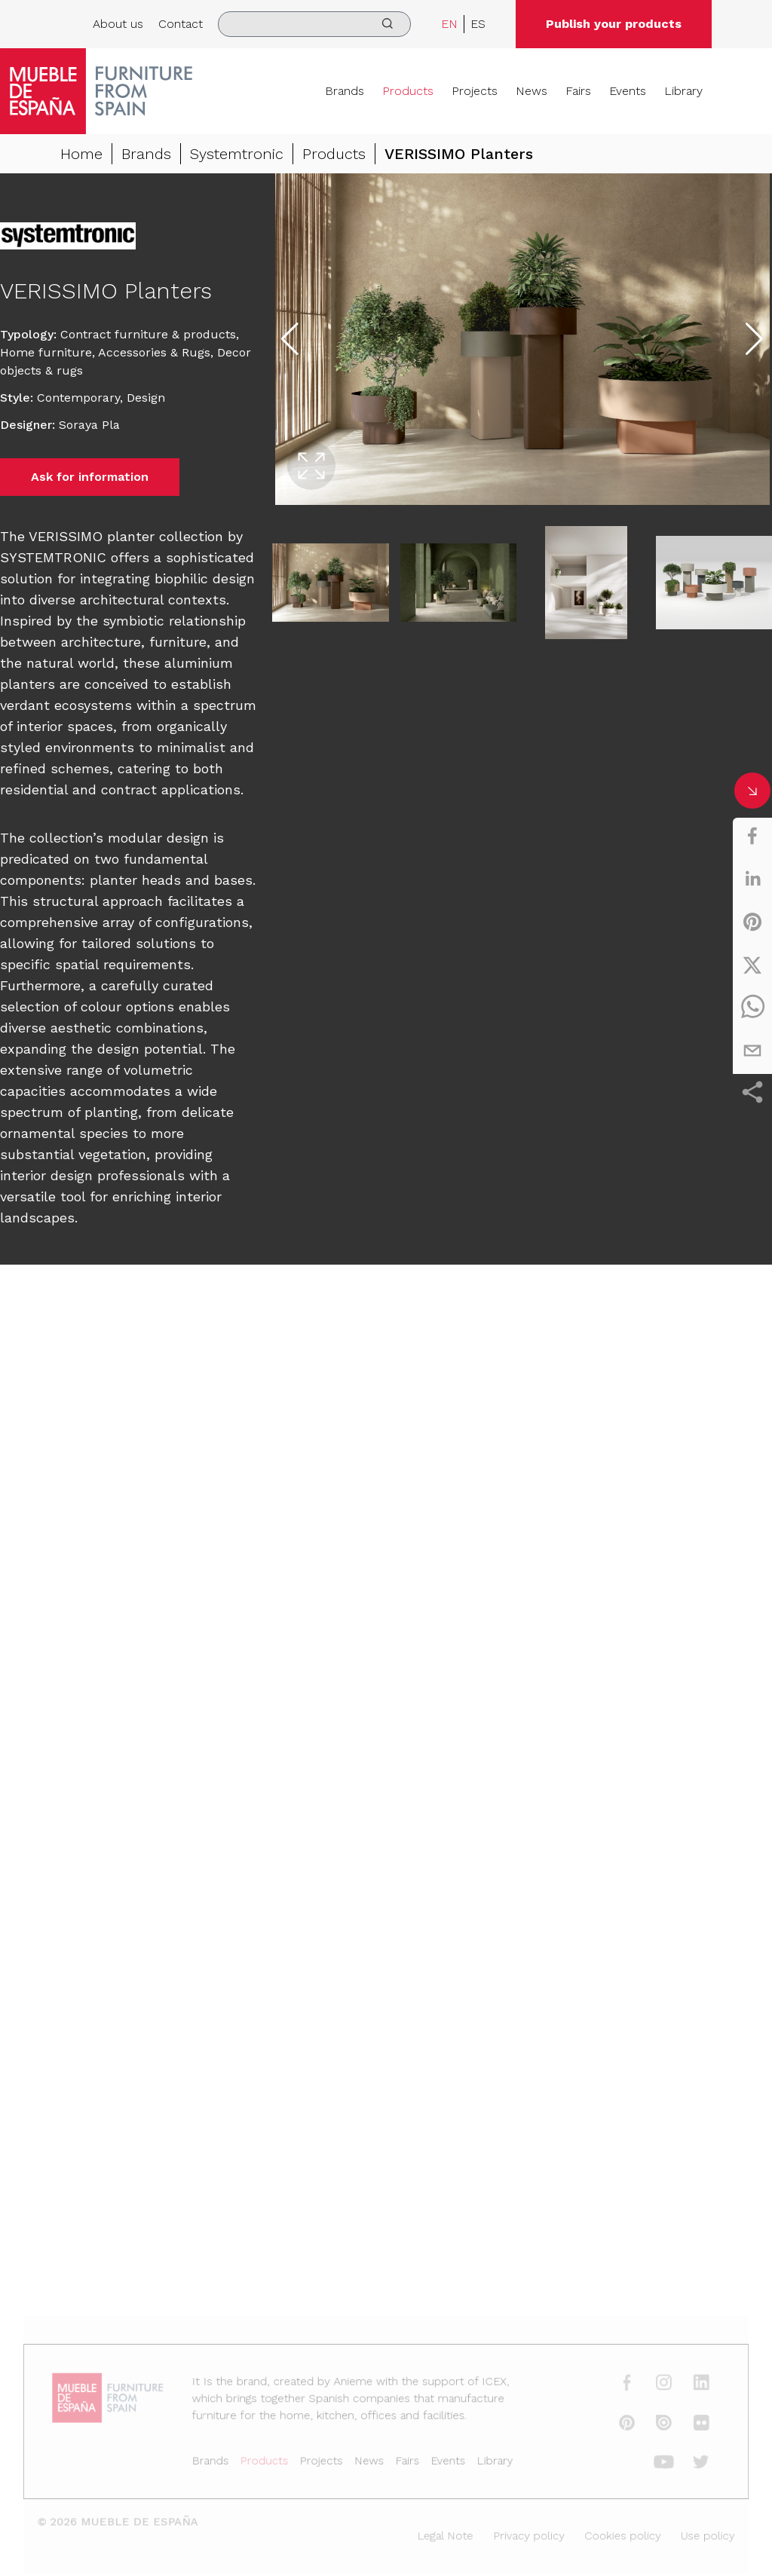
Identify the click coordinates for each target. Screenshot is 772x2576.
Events (627, 91)
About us (118, 24)
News (531, 91)
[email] (752, 1051)
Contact (180, 24)
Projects (475, 91)
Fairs (578, 91)
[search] (314, 24)
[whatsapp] (752, 1008)
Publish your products (614, 24)
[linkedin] (752, 879)
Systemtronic (236, 154)
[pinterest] (752, 922)
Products (407, 91)
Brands (344, 91)
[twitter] (752, 965)
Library (683, 91)
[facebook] (752, 836)
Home (81, 154)
